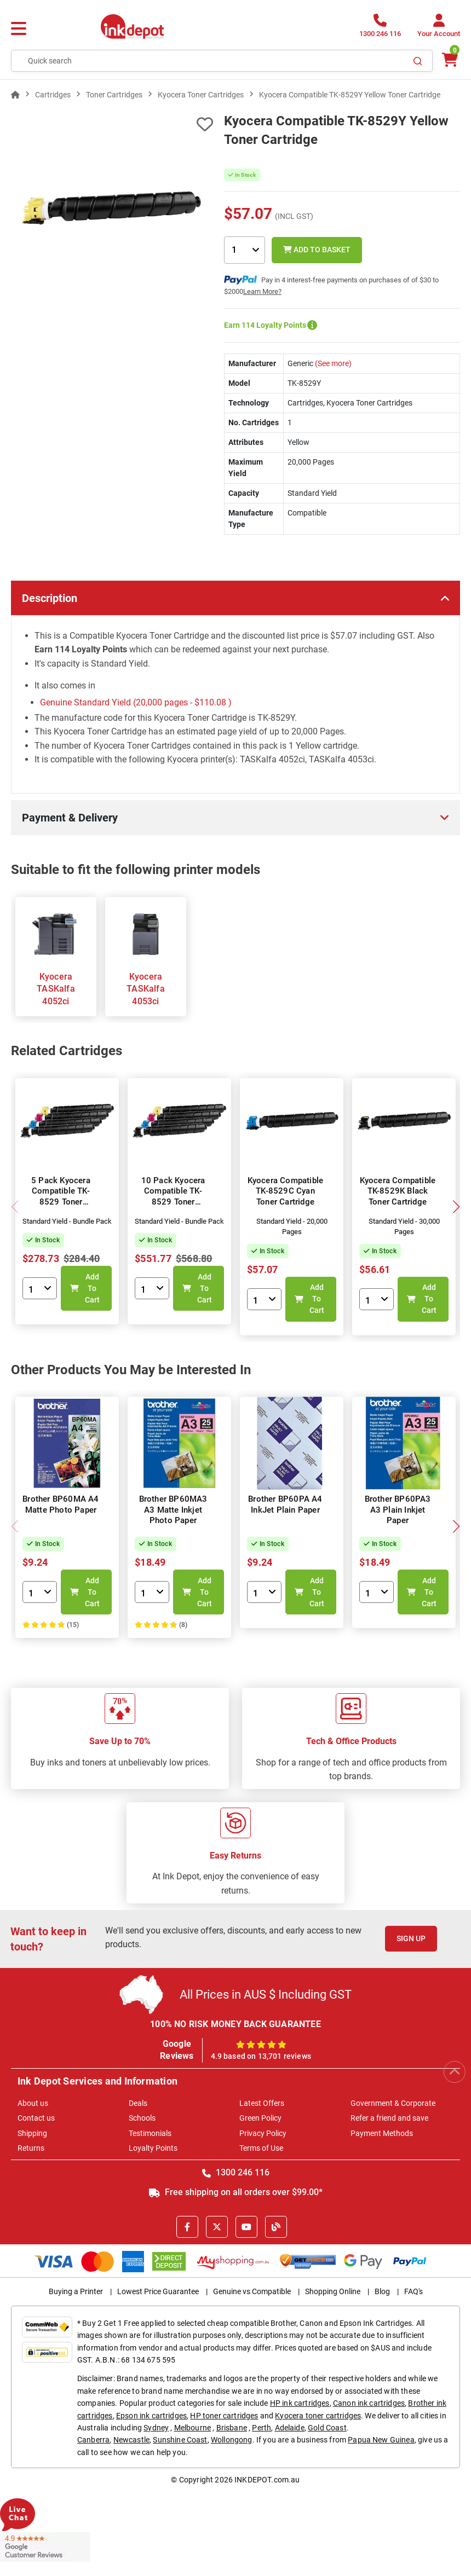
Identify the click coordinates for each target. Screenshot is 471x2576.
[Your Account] (438, 29)
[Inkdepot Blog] (276, 2226)
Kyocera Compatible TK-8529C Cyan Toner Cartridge (286, 1191)
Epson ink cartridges (151, 2415)
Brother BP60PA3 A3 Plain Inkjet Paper (398, 1509)
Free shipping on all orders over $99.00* (236, 2192)
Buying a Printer (76, 2291)
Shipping (32, 2133)
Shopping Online (332, 2291)
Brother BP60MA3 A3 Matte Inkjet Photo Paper (173, 1509)
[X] (216, 2226)
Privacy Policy (262, 2133)
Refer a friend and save (389, 2118)
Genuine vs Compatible (252, 2291)
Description (49, 598)
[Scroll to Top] (455, 2072)
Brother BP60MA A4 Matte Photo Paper (60, 1504)
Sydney (156, 2427)
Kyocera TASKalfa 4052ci (56, 988)
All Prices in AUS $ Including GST (266, 1994)
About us (33, 2103)
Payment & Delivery (70, 817)
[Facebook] (187, 2226)
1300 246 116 (235, 2172)
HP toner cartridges (224, 2415)
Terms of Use (261, 2148)
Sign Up (411, 1938)
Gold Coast (327, 2427)
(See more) (332, 363)
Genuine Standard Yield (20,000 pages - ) (136, 702)
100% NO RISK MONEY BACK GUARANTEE (235, 2024)
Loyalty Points (153, 2148)
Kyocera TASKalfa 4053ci (146, 988)
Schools (142, 2118)
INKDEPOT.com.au (267, 2479)
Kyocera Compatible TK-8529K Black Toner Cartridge (398, 1191)
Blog (382, 2291)
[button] (456, 1206)
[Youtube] (246, 2226)
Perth (261, 2427)
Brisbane (231, 2427)
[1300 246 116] (380, 29)
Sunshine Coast (180, 2439)
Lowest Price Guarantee (158, 2291)
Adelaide (290, 2427)
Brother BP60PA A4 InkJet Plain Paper (285, 1504)
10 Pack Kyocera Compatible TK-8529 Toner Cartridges (173, 1197)
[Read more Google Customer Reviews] (45, 2546)
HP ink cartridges (300, 2403)
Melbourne (192, 2427)
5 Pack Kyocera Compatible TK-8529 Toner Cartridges (60, 1197)
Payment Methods (382, 2133)
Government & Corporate (393, 2103)
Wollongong (231, 2439)
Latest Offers (261, 2103)
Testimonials (150, 2133)
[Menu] (18, 29)
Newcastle (131, 2439)
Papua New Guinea (381, 2439)
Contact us (36, 2118)
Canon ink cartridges (369, 2403)
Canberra (93, 2439)
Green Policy (260, 2118)
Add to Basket (317, 249)
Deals (138, 2103)
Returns (31, 2148)
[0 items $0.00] (449, 60)
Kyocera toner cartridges (318, 2415)
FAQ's (413, 2291)
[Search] (417, 60)
